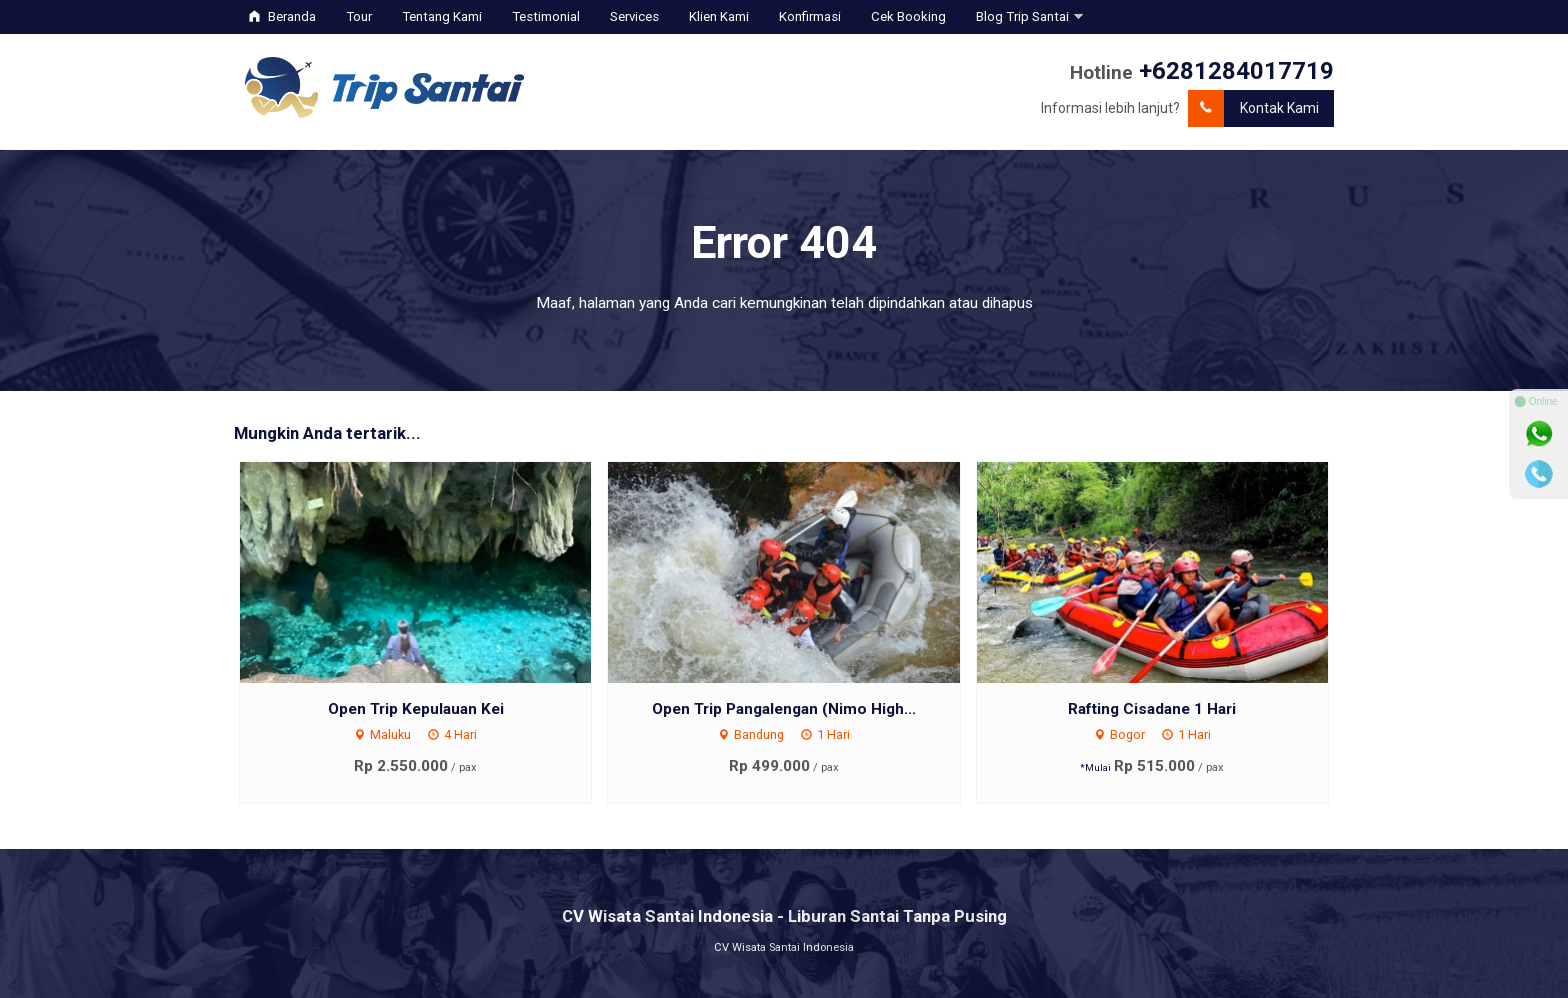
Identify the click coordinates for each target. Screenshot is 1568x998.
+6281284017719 (1236, 71)
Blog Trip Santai (1022, 16)
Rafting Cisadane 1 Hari (1152, 709)
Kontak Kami (1253, 108)
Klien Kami (719, 16)
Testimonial (546, 16)
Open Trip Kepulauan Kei (416, 709)
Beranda (282, 16)
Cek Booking (908, 16)
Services (634, 16)
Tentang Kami (442, 16)
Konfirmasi (810, 16)
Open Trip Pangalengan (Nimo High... (784, 709)
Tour (359, 16)
